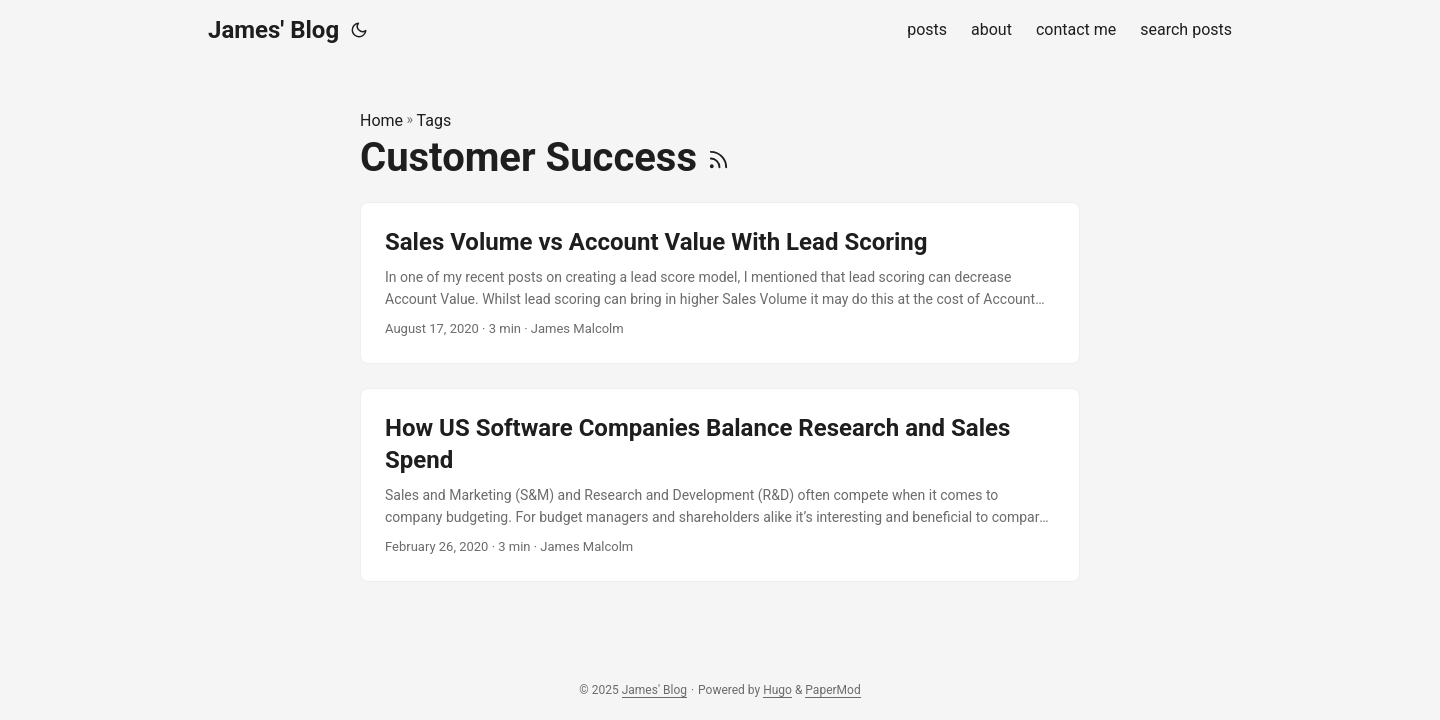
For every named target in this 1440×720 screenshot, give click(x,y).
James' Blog (273, 30)
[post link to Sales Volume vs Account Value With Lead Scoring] (720, 283)
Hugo (777, 690)
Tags (434, 120)
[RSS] (718, 157)
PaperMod (832, 690)
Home (381, 120)
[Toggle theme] (359, 30)
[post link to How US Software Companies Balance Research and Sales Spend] (720, 485)
